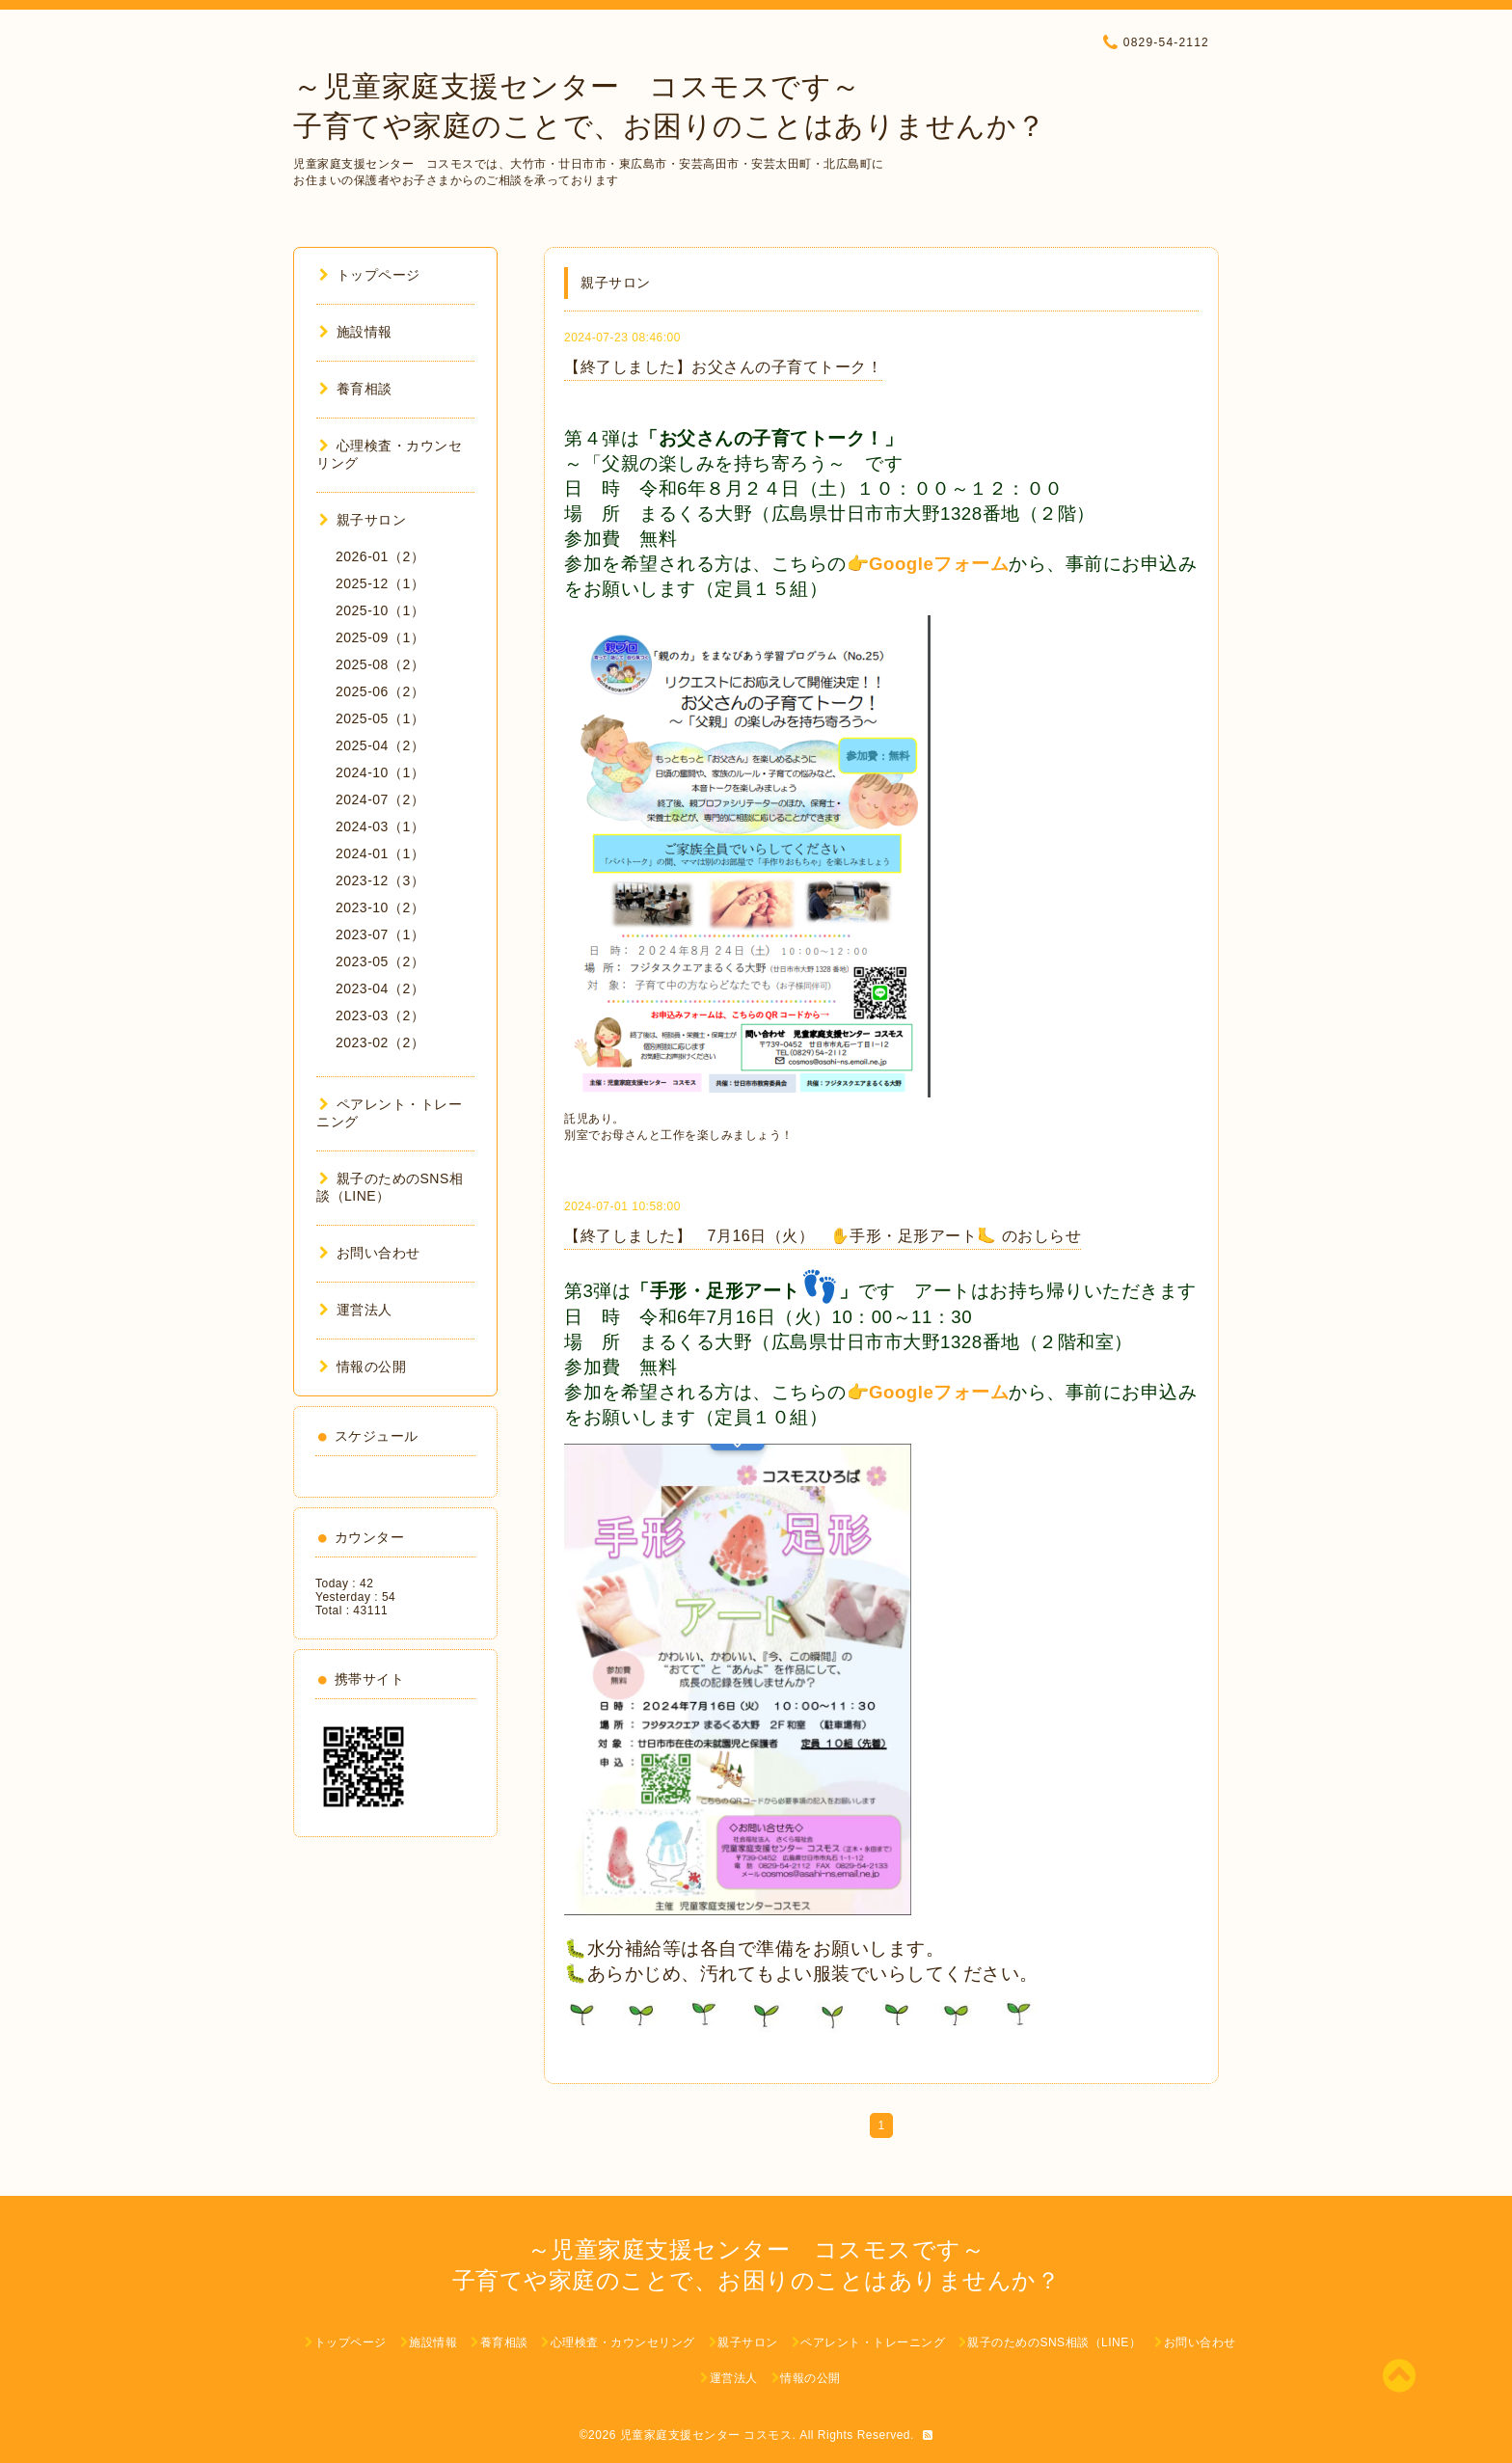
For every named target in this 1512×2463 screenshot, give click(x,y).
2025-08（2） (380, 664)
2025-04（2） (380, 745)
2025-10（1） (380, 610)
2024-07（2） (380, 799)
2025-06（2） (380, 691)
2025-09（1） (380, 637)
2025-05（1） (380, 718)
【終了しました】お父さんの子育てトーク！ (723, 367)
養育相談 (355, 388)
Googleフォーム (939, 564)
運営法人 (355, 1309)
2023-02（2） (380, 1042)
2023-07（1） (380, 934)
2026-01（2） (380, 556)
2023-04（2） (380, 988)
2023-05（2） (380, 961)
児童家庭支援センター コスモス (706, 2435)
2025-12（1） (380, 583)
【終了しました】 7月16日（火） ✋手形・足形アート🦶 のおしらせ (822, 1236)
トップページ (369, 275)
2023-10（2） (380, 907)
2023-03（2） (380, 1015)
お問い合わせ (369, 1252)
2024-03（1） (380, 826)
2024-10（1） (380, 772)
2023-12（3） (380, 880)
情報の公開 (362, 1366)
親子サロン (362, 520)
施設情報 (355, 331)
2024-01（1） (380, 853)
